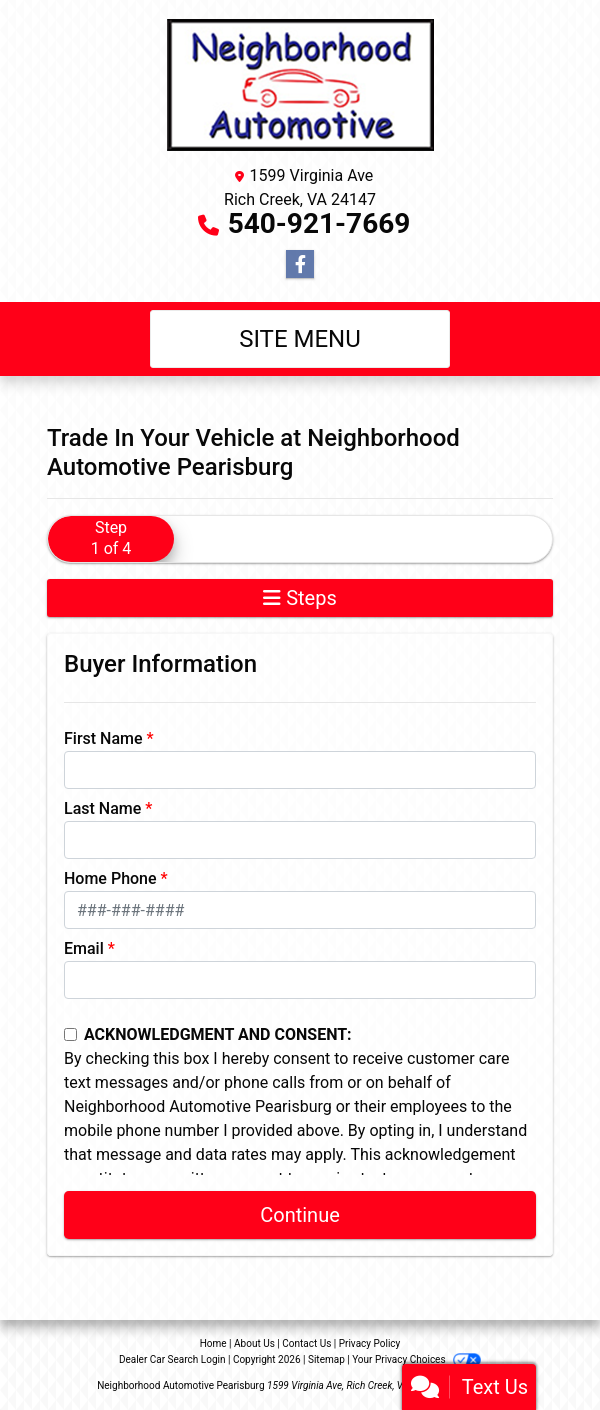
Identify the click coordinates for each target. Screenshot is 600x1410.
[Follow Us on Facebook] (300, 265)
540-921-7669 (319, 223)
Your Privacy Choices (416, 1359)
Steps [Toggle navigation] (300, 598)
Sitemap (326, 1359)
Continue (300, 1215)
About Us (254, 1343)
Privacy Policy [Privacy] (370, 1343)
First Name (103, 738)
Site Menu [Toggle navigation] (300, 339)
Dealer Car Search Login (172, 1359)
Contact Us (306, 1343)
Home (213, 1343)
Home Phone (110, 878)
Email (84, 948)
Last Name (102, 808)
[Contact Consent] (70, 1034)
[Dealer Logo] (300, 86)
